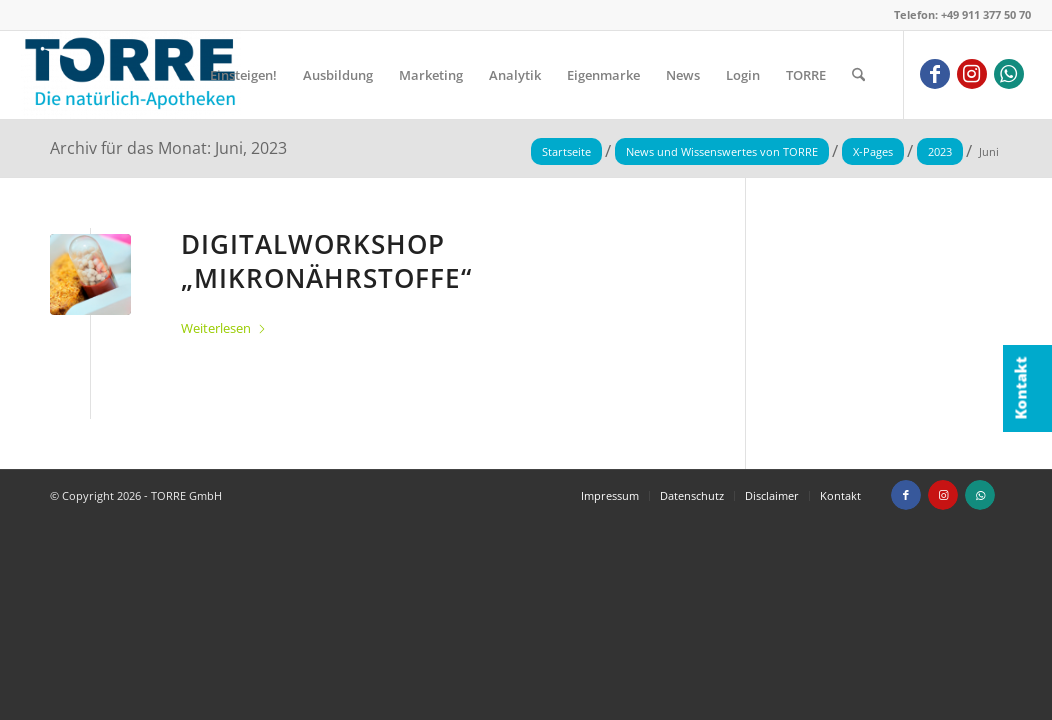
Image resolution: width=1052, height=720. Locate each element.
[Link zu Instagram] (972, 74)
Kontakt (1021, 388)
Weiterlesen (224, 328)
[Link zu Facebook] (935, 74)
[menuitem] (243, 75)
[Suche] (858, 75)
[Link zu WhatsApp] (1009, 74)
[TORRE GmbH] (131, 75)
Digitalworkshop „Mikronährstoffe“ (326, 261)
